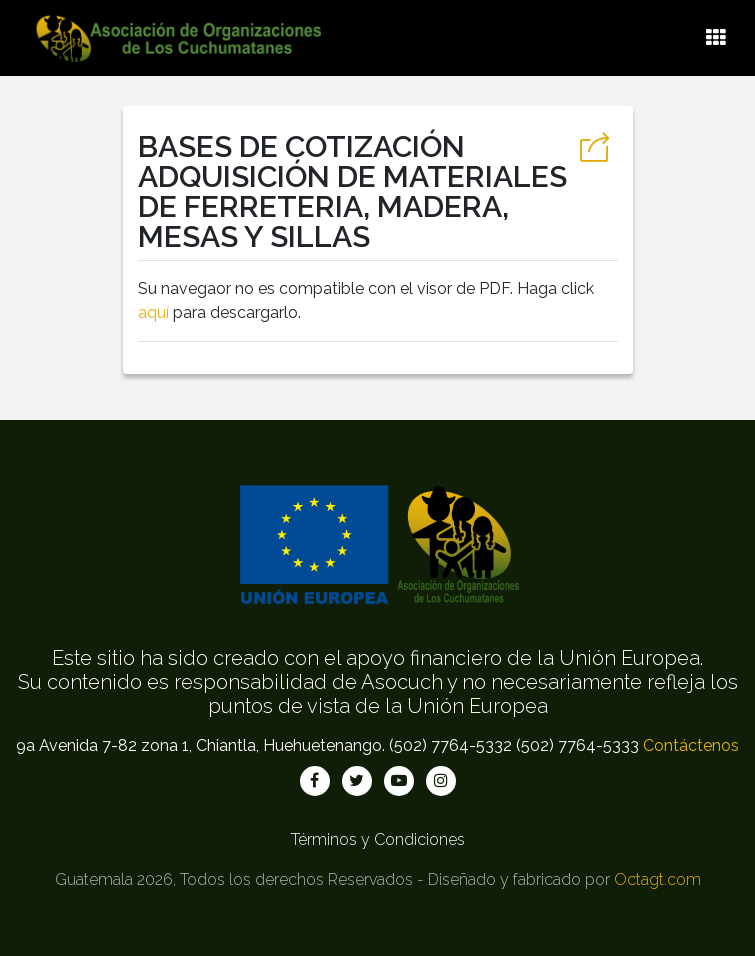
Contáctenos (691, 745)
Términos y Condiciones (378, 839)
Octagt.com (657, 879)
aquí (153, 312)
